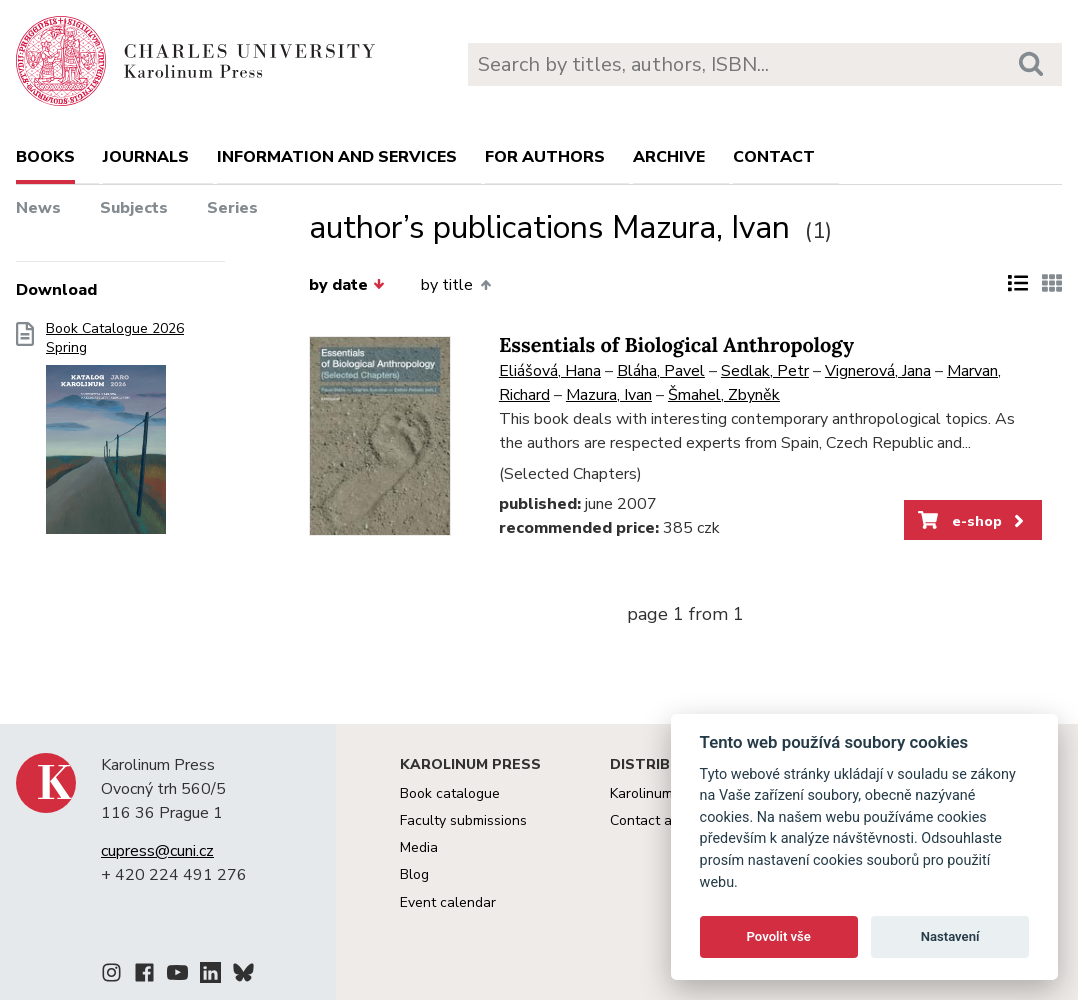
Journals (146, 157)
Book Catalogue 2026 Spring (115, 434)
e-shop (972, 521)
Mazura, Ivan (609, 395)
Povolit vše (779, 936)
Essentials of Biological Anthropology (676, 345)
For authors (545, 157)
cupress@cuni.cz (157, 851)
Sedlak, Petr (765, 371)
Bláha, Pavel (661, 371)
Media (419, 847)
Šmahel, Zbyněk (724, 395)
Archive (669, 157)
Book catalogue (450, 793)
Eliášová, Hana (550, 371)
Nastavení (950, 936)
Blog (414, 874)
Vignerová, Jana (878, 371)
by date (347, 285)
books (45, 157)
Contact (774, 157)
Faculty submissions (463, 820)
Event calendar (448, 902)
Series (232, 208)
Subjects (134, 208)
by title (455, 285)
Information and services (337, 157)
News (38, 208)
